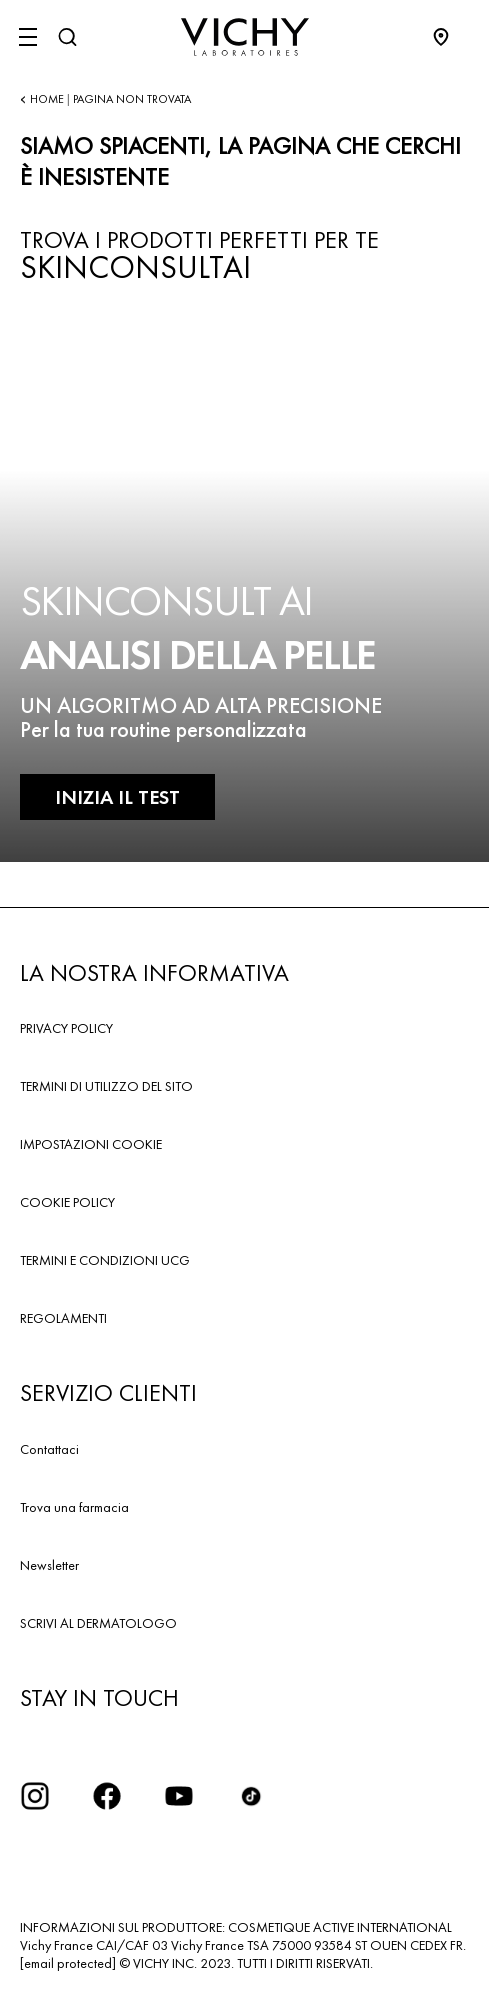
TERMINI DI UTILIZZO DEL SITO (106, 1086)
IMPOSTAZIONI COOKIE (91, 1144)
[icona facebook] (107, 1796)
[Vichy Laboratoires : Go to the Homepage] (245, 37)
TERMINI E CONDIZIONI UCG (105, 1260)
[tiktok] (251, 1796)
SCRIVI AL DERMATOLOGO (98, 1623)
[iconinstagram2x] (35, 1796)
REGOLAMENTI (63, 1318)
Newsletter (49, 1565)
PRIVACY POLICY (66, 1028)
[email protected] (68, 1963)
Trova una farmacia (74, 1507)
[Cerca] (67, 37)
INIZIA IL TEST (117, 797)
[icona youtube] (179, 1796)
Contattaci (49, 1449)
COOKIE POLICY (67, 1202)
